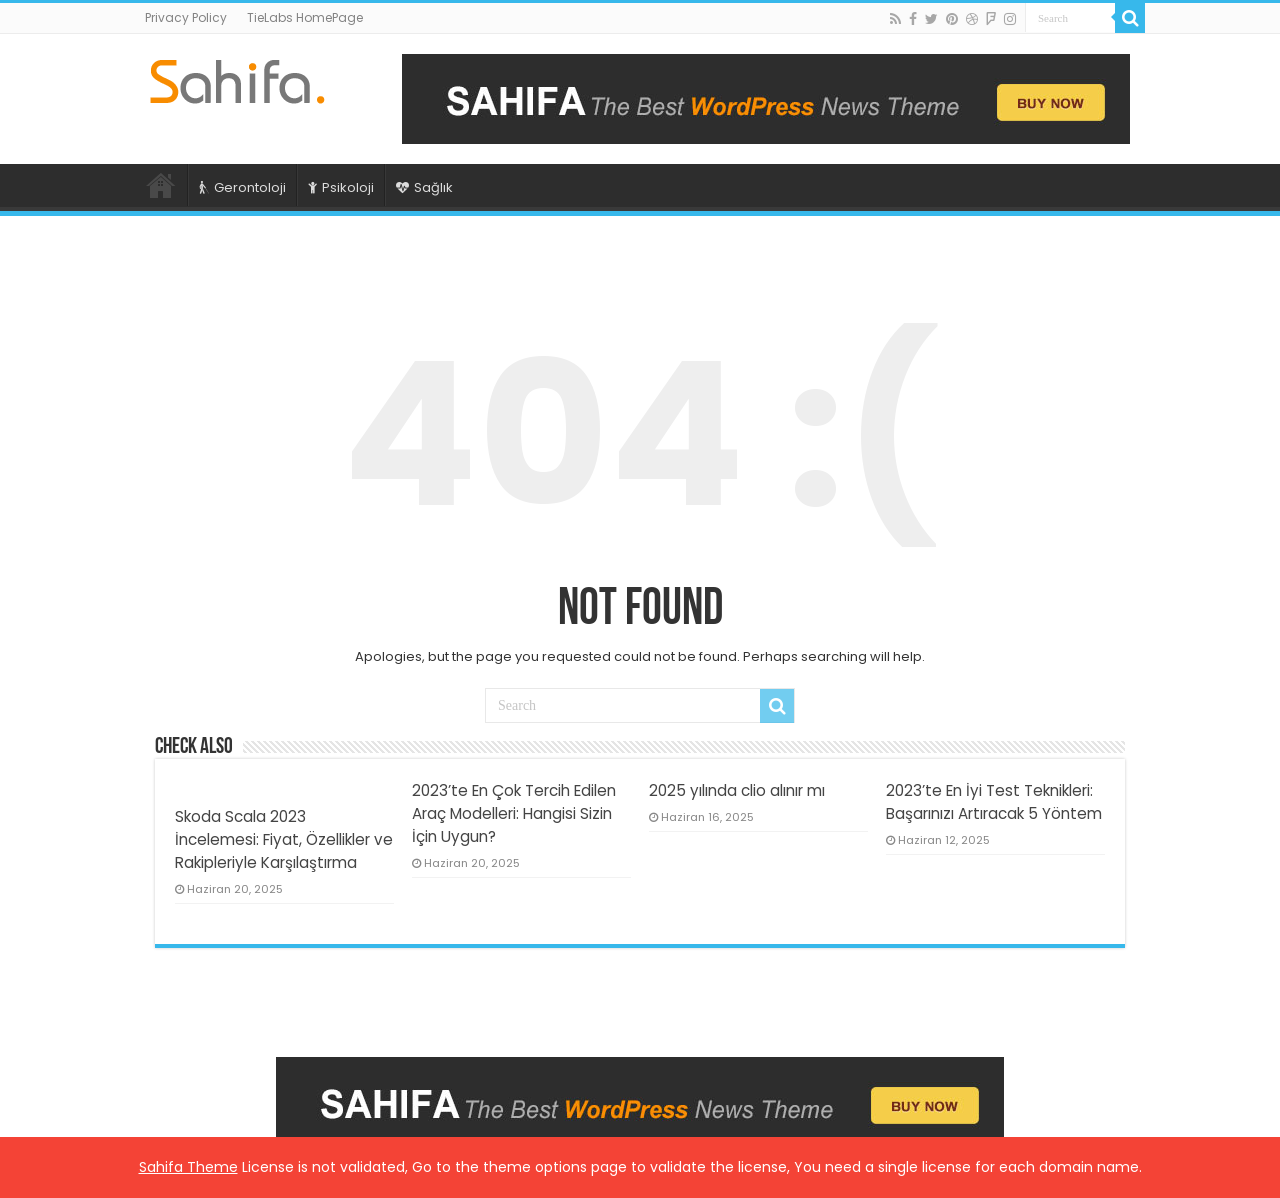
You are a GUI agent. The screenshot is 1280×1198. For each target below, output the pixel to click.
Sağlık (424, 187)
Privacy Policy (186, 17)
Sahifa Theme (188, 1167)
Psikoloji (341, 187)
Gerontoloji (242, 187)
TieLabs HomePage (305, 17)
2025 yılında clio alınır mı (737, 790)
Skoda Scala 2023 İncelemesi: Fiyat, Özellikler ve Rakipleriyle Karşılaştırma (284, 839)
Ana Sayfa (161, 185)
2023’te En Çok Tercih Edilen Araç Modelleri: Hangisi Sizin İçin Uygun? (514, 813)
